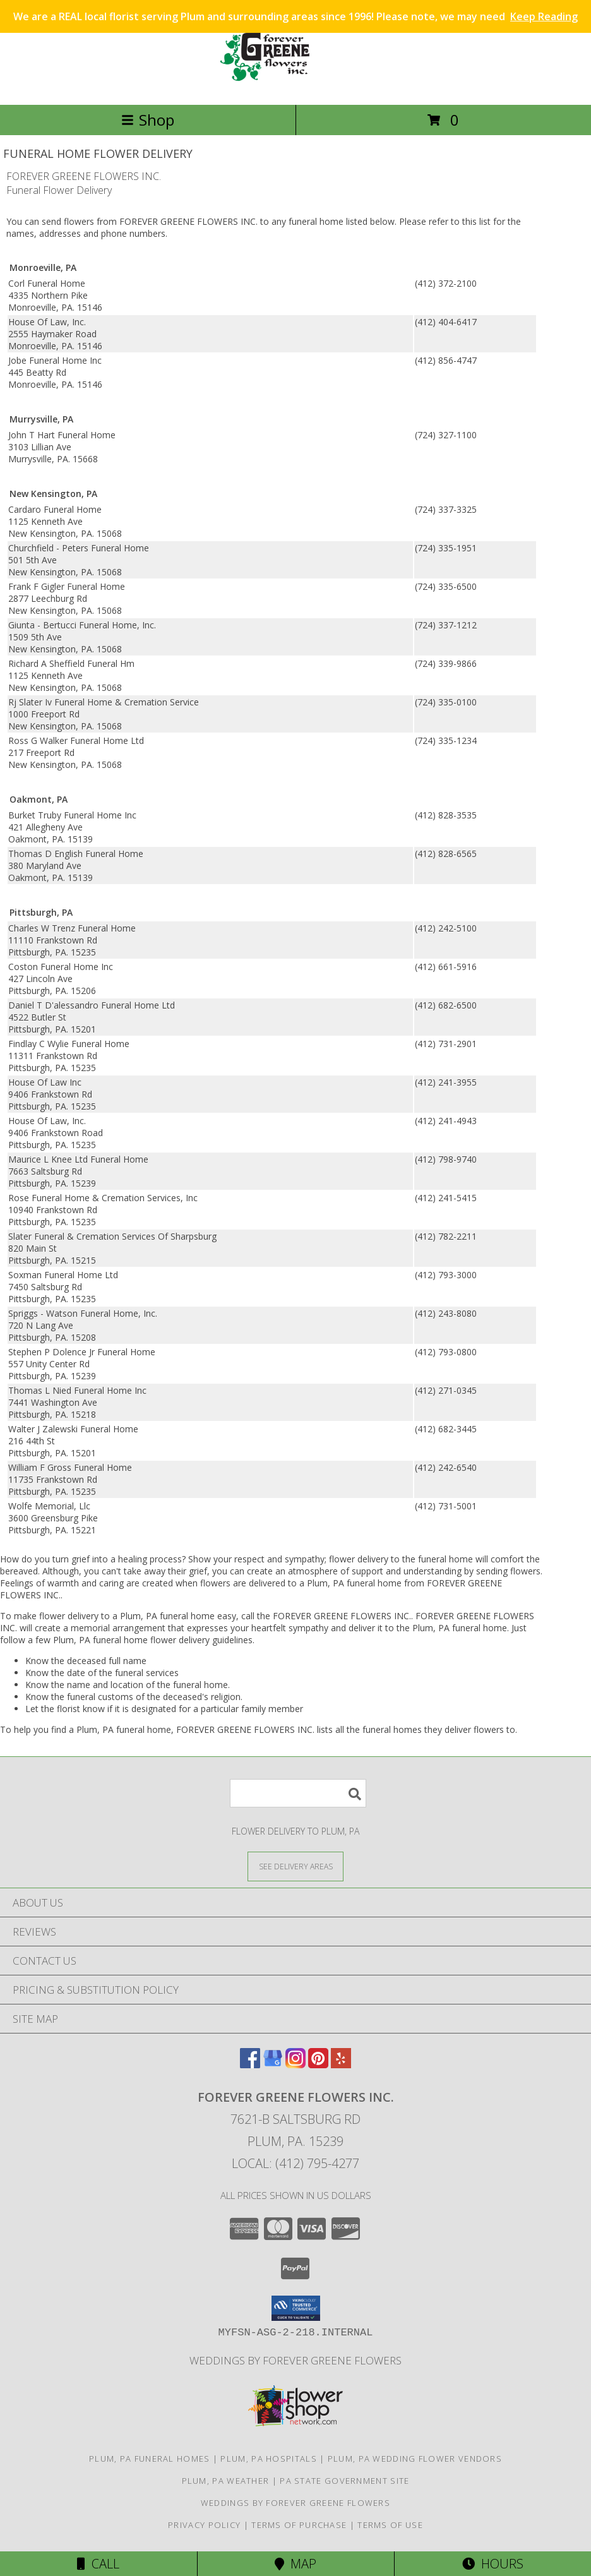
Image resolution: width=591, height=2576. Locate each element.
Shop (147, 119)
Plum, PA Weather (226, 2480)
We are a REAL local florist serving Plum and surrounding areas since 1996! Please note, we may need (295, 16)
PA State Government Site (344, 2480)
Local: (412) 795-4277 (295, 2163)
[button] (296, 2308)
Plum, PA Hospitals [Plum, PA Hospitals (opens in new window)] (268, 2458)
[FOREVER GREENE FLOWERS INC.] (295, 86)
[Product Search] (298, 1793)
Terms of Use (390, 2525)
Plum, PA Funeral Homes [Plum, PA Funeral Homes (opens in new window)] (149, 2458)
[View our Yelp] (341, 2064)
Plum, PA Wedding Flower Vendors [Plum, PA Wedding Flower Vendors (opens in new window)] (415, 2458)
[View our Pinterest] (318, 2064)
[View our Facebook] (250, 2064)
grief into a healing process (126, 1559)
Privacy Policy (204, 2525)
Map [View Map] (295, 2563)
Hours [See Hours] (492, 2563)
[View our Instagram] (295, 2064)
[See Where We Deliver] (295, 1866)
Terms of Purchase (299, 2525)
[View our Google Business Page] (273, 2064)
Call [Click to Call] (98, 2563)
